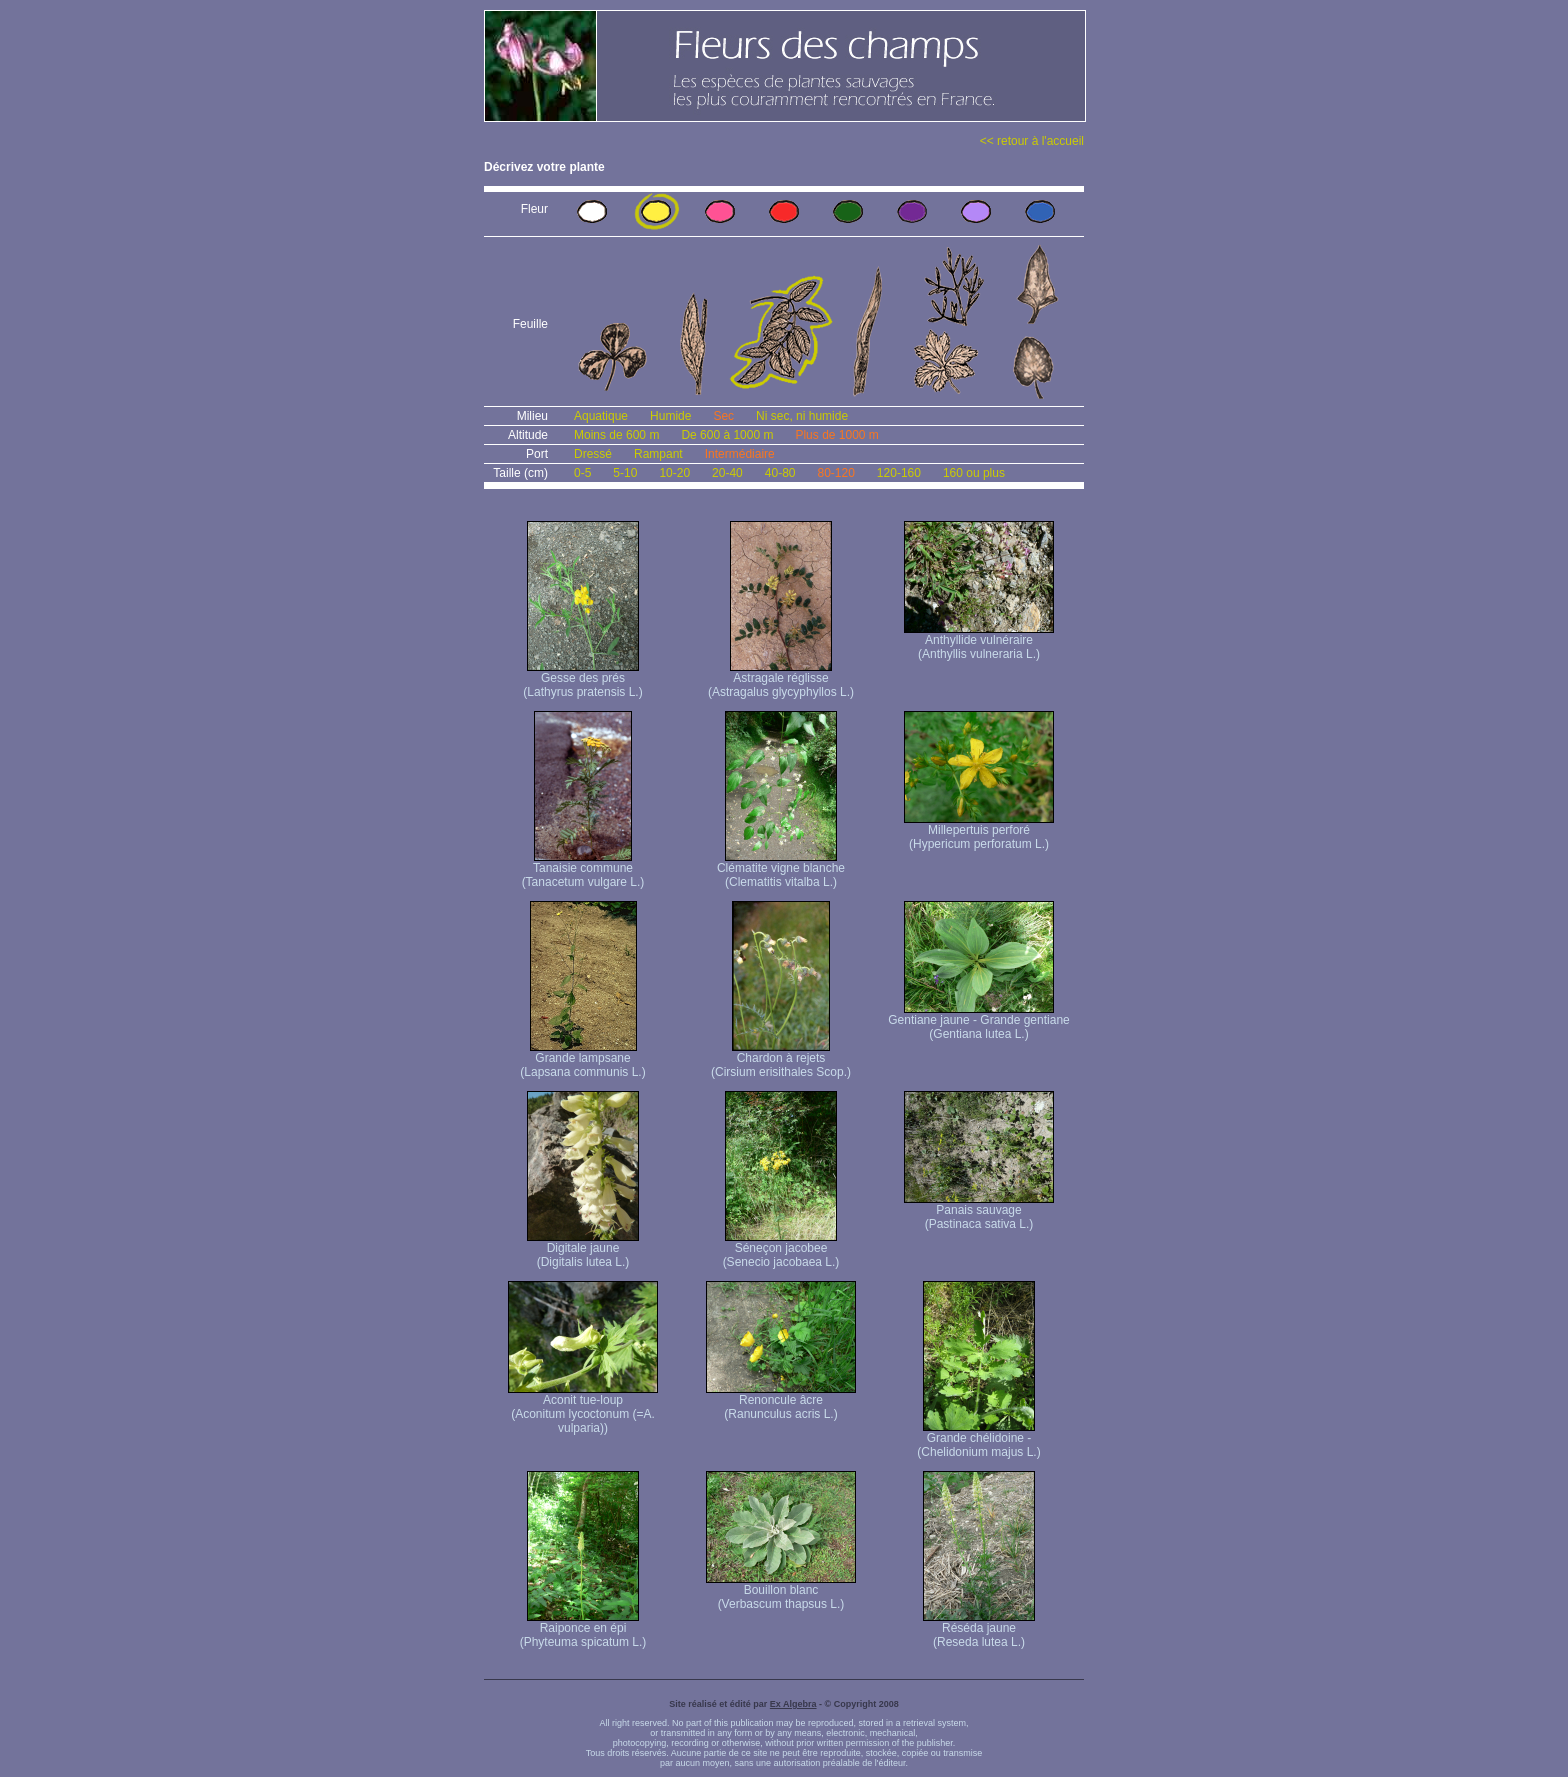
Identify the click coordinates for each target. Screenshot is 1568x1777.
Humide (670, 416)
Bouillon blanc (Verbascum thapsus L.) (781, 1591)
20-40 (727, 473)
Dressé (593, 454)
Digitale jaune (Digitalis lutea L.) (583, 1249)
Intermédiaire (740, 454)
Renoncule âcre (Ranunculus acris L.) (781, 1401)
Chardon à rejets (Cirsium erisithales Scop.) (781, 1059)
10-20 (674, 473)
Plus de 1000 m (836, 435)
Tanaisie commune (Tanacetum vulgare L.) (583, 869)
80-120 (835, 473)
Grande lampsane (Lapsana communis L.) (582, 1059)
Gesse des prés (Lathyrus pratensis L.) (582, 679)
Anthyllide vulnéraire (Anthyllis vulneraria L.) (979, 641)
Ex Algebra (793, 1704)
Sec (723, 416)
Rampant (658, 454)
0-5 (582, 473)
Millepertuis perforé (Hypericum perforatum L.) (979, 831)
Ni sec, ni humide (802, 416)
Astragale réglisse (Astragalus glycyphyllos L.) (781, 679)
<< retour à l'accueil (1032, 141)
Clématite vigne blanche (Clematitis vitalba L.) (781, 869)
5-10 (625, 473)
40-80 (780, 473)
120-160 (899, 473)
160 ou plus (974, 473)
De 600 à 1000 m (727, 435)
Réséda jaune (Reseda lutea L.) (979, 1629)
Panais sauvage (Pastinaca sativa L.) (979, 1211)
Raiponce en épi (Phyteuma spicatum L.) (583, 1629)
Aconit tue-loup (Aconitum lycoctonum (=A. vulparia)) (583, 1408)
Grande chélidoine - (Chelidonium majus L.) (978, 1439)
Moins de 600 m (616, 435)
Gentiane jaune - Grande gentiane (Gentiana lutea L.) (978, 1021)
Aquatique (601, 416)
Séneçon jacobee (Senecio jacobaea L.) (781, 1249)
